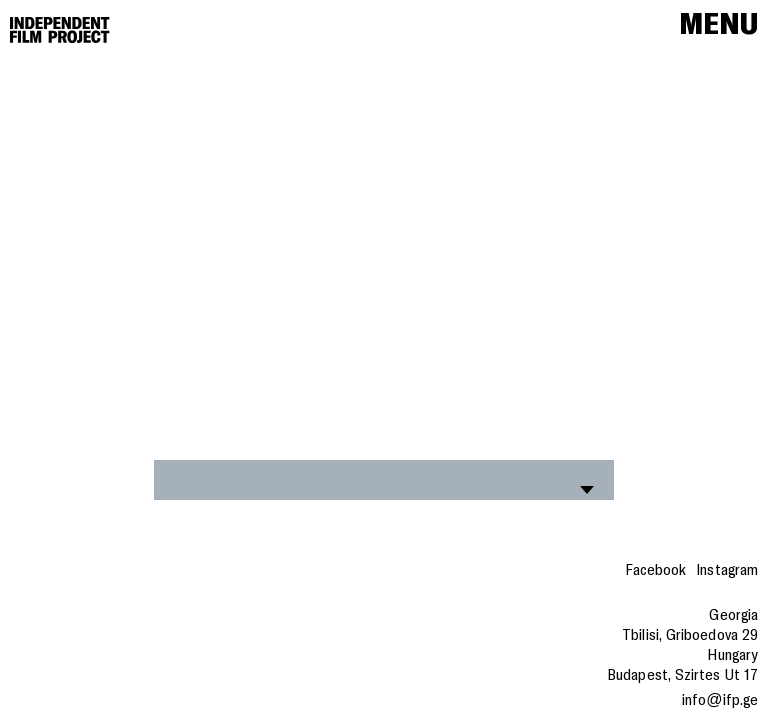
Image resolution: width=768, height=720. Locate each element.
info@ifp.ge (720, 700)
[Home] (60, 30)
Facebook (656, 570)
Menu (718, 25)
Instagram (727, 570)
